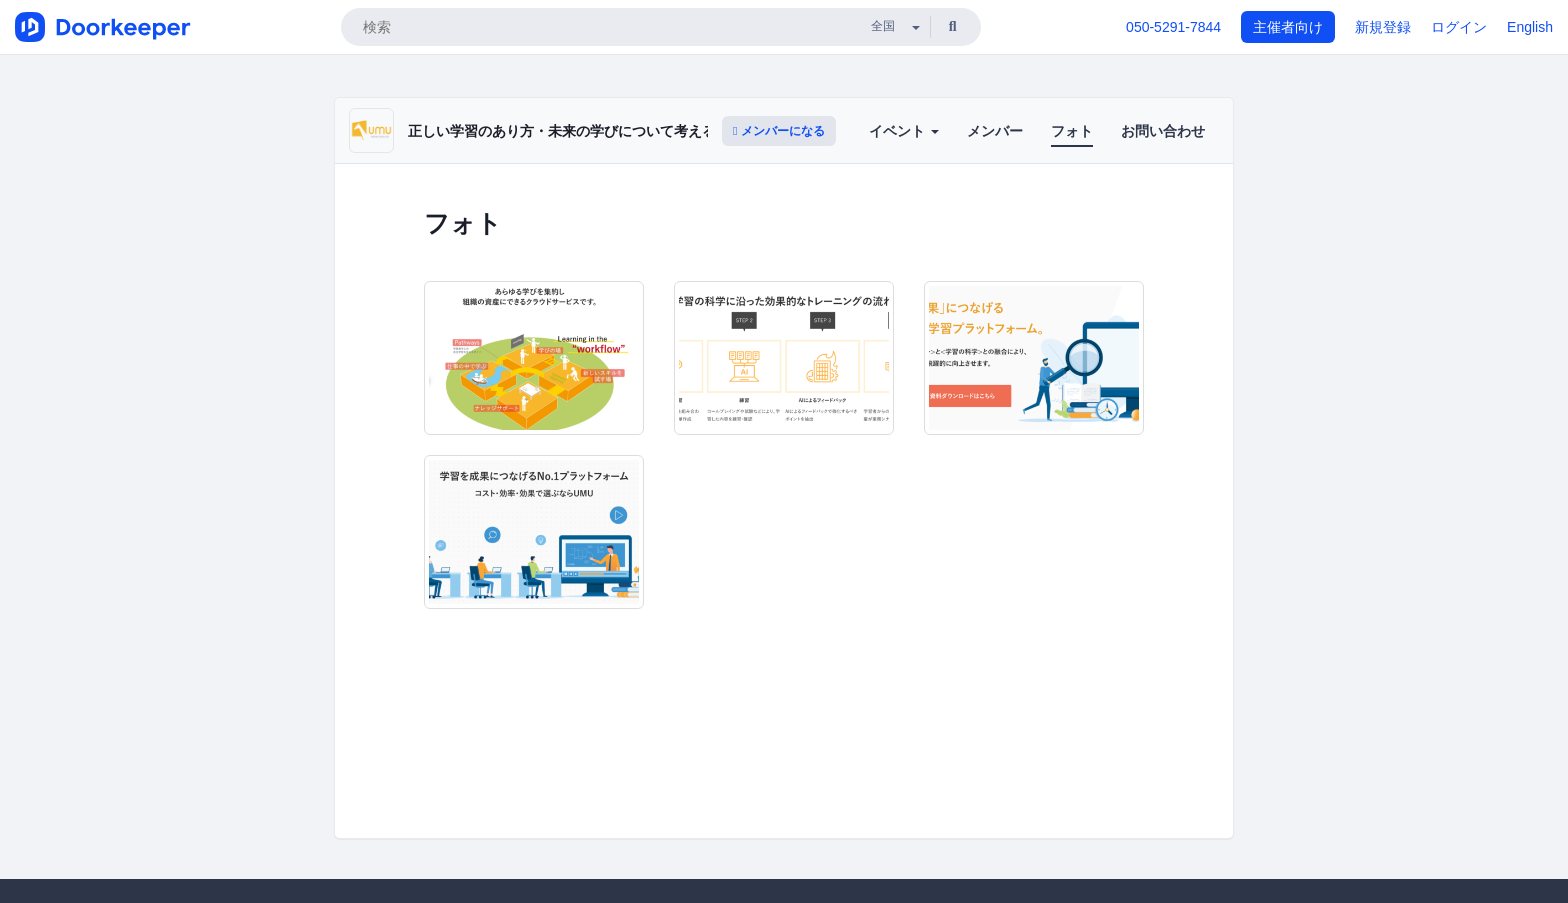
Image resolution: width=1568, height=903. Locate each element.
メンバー (995, 131)
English (1530, 27)
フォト (1072, 131)
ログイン (1459, 27)
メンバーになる (779, 131)
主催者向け (1288, 27)
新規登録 (1383, 27)
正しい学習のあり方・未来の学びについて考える (562, 131)
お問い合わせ (1163, 131)
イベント (904, 131)
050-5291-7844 (1173, 27)
